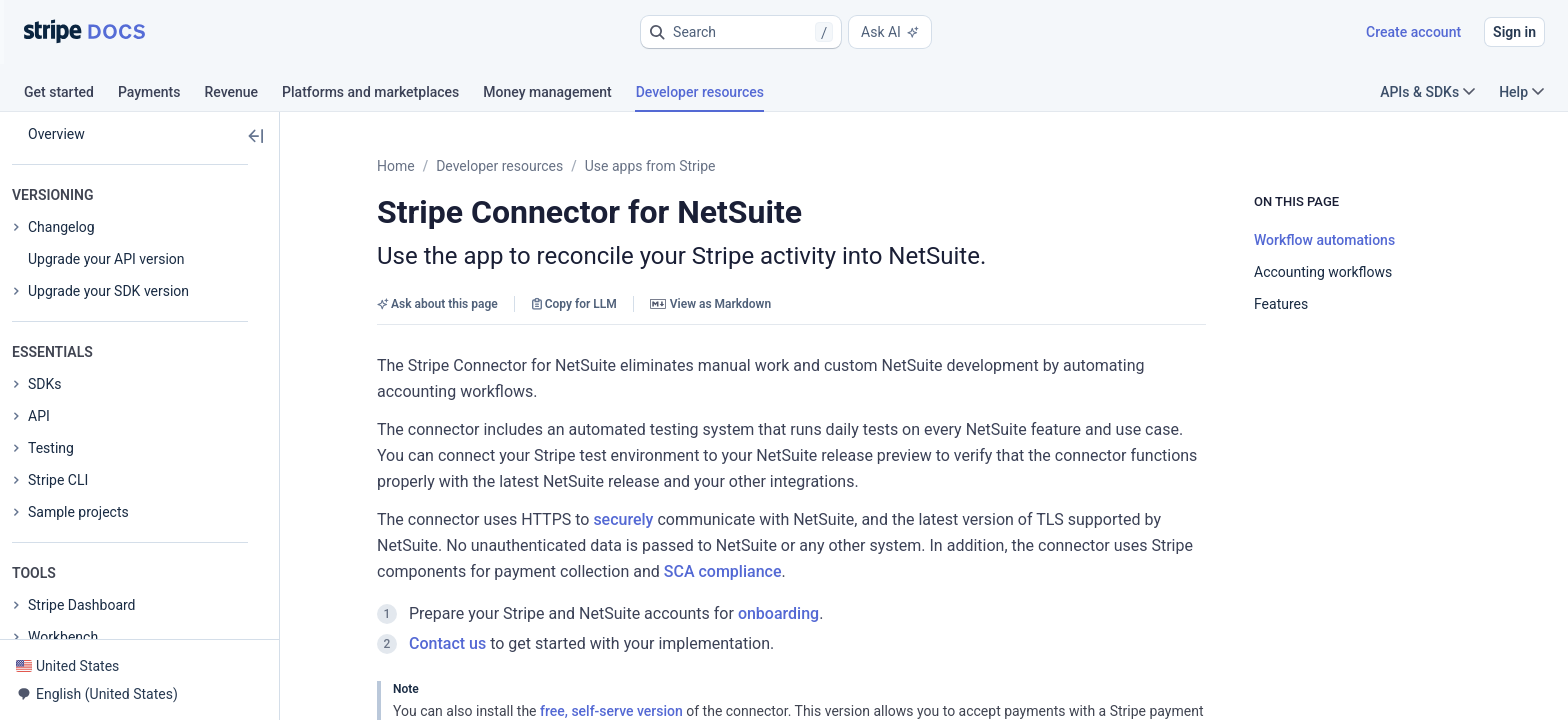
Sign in (1514, 32)
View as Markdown (710, 304)
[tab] (71, 95)
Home (396, 166)
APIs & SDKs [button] (1427, 92)
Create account (1413, 32)
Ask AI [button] (890, 32)
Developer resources (499, 166)
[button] (741, 32)
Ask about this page (437, 304)
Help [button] (1521, 92)
